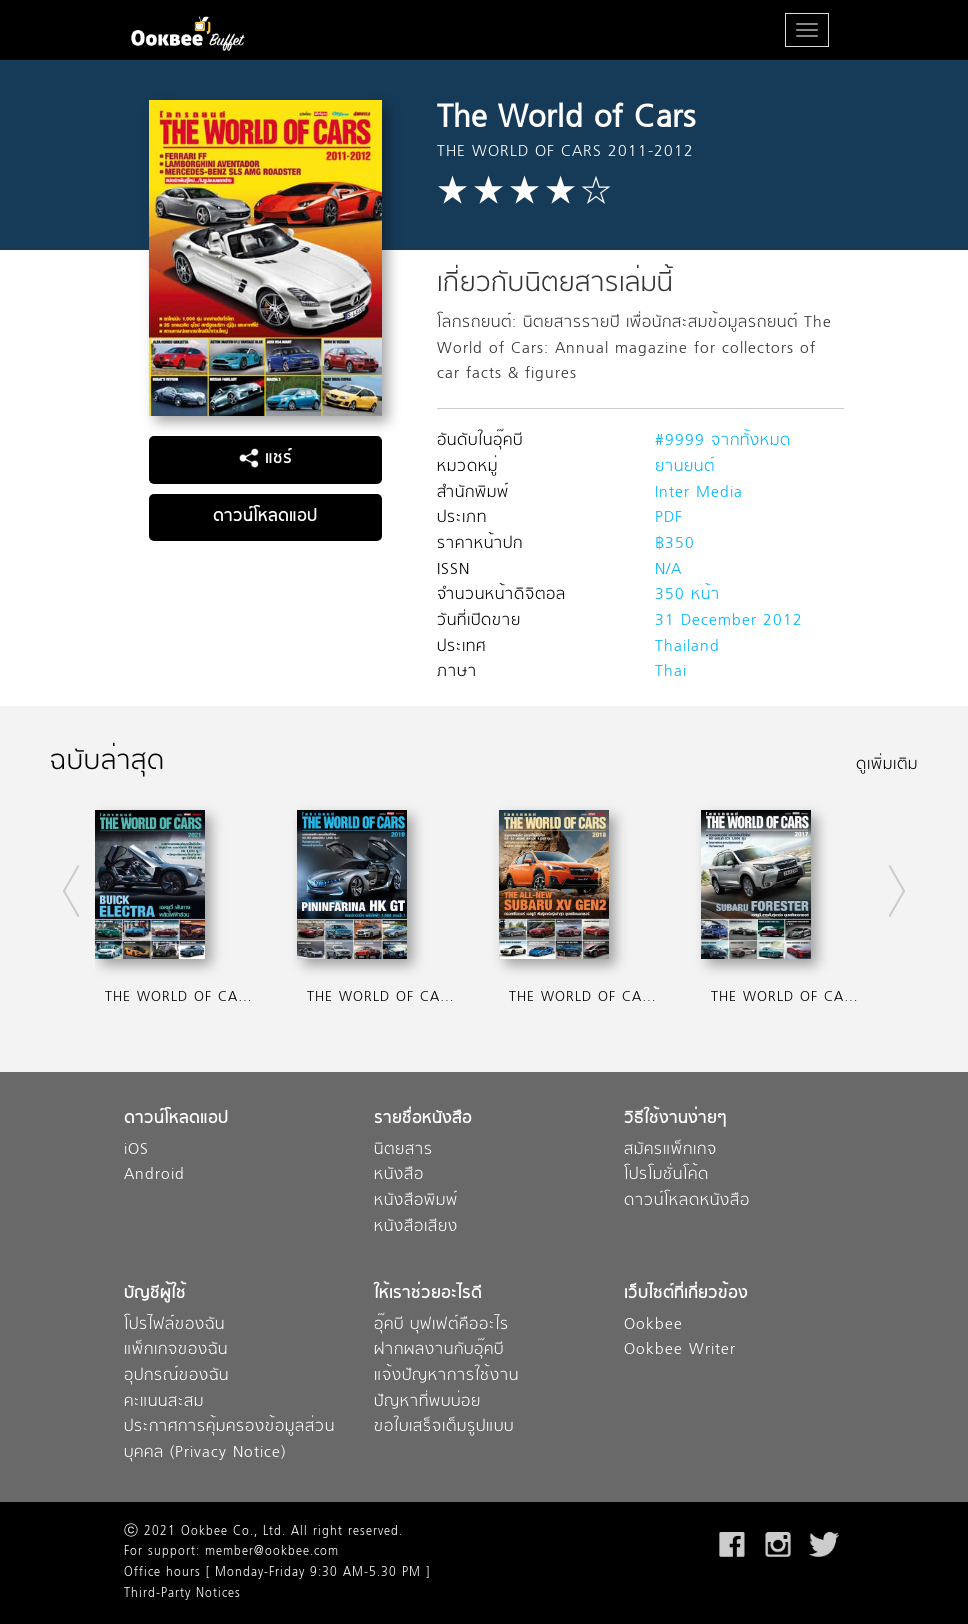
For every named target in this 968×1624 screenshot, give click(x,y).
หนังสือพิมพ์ (416, 1201)
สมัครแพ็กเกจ (670, 1150)
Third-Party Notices (182, 1594)
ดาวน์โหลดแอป (265, 517)
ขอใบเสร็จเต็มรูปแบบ (444, 1427)
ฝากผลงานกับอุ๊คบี (439, 1350)
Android (154, 1175)
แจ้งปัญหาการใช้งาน (446, 1376)
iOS (136, 1150)
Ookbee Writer (680, 1350)
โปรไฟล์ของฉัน (174, 1325)
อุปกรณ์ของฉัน (176, 1376)
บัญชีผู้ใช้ (155, 1294)
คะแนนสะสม (164, 1402)
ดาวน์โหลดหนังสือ (687, 1201)
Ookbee (653, 1325)
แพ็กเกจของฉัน (176, 1350)
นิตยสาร (403, 1150)
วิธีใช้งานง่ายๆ (675, 1119)
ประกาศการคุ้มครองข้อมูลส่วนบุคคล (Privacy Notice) (229, 1440)
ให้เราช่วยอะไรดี (428, 1294)
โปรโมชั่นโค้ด (666, 1175)
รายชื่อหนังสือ (423, 1119)
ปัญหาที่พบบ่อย (427, 1402)
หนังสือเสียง (416, 1227)
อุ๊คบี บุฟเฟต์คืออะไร (441, 1325)
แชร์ (265, 459)
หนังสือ (399, 1175)
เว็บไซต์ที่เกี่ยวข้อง (686, 1294)
